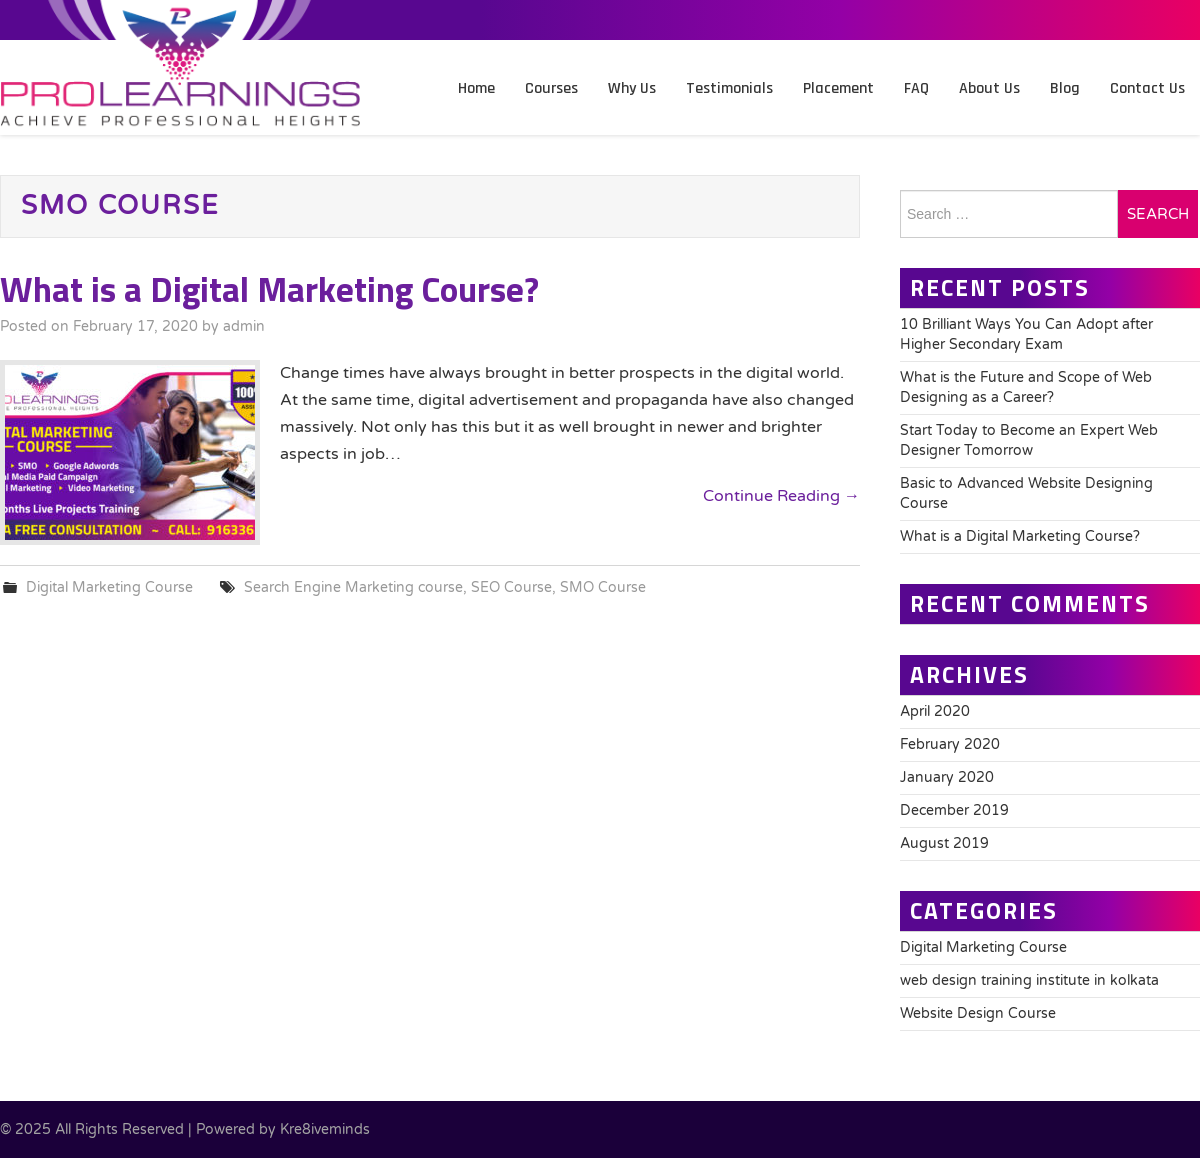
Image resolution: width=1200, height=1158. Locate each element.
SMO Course (603, 587)
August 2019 (944, 843)
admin (244, 326)
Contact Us (1147, 88)
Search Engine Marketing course (353, 587)
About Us (989, 88)
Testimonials (729, 88)
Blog (1065, 88)
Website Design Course (978, 1013)
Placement (838, 88)
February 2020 (950, 744)
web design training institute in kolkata (1029, 980)
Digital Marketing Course (109, 587)
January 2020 (947, 777)
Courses (551, 88)
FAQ (916, 88)
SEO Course (511, 587)
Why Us (632, 88)
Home (476, 88)
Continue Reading (781, 496)
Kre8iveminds (325, 1129)
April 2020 (935, 711)
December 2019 (954, 810)
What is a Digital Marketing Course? (269, 289)
